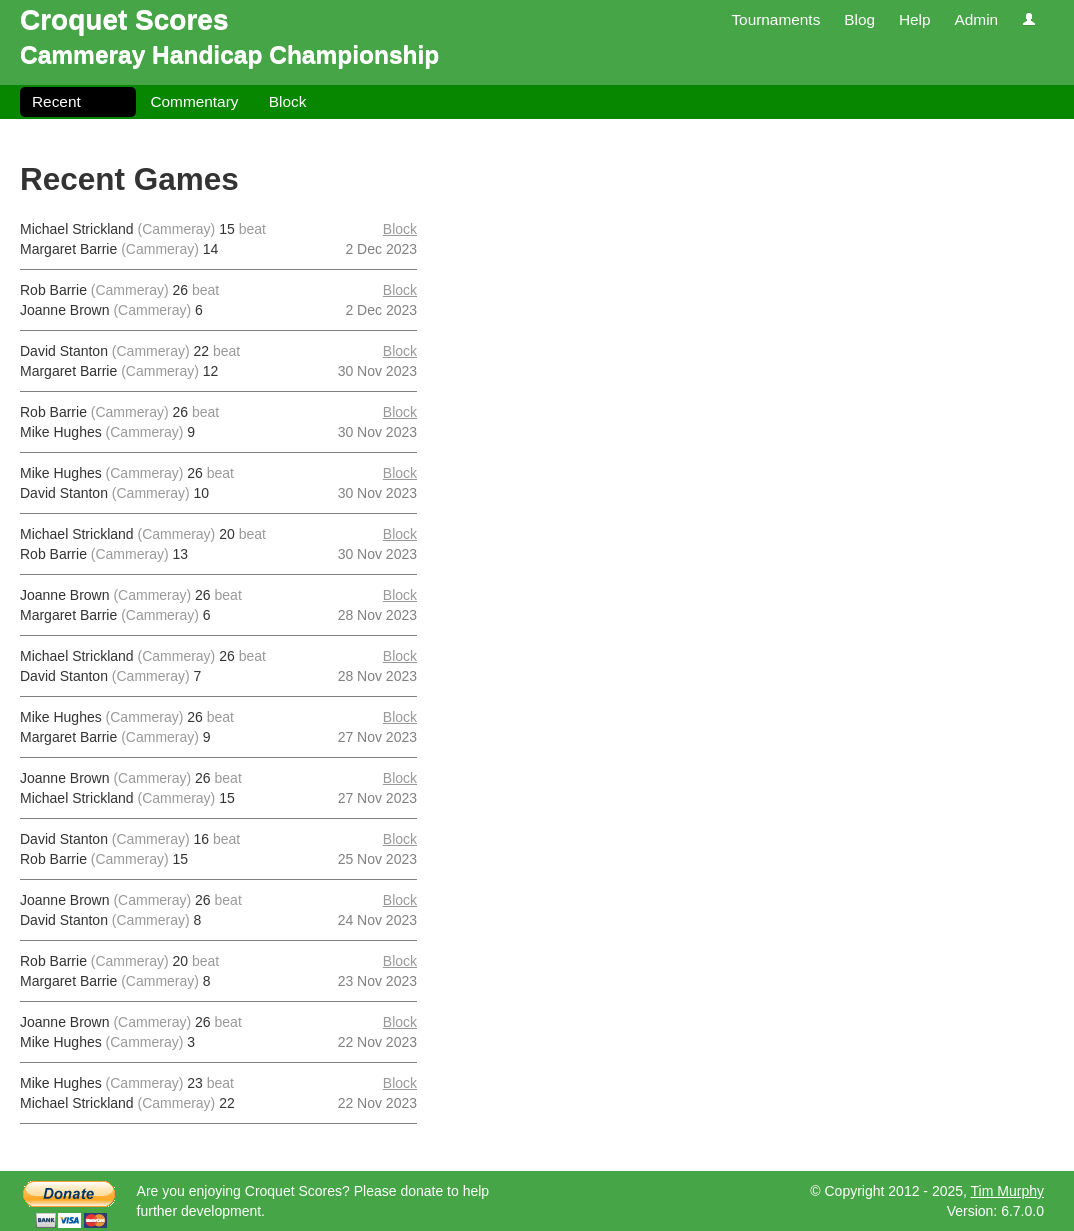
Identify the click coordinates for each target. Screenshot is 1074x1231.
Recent (56, 101)
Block (288, 101)
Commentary (194, 101)
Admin (976, 19)
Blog (859, 19)
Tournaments (775, 19)
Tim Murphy (1007, 1191)
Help (915, 19)
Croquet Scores (124, 19)
